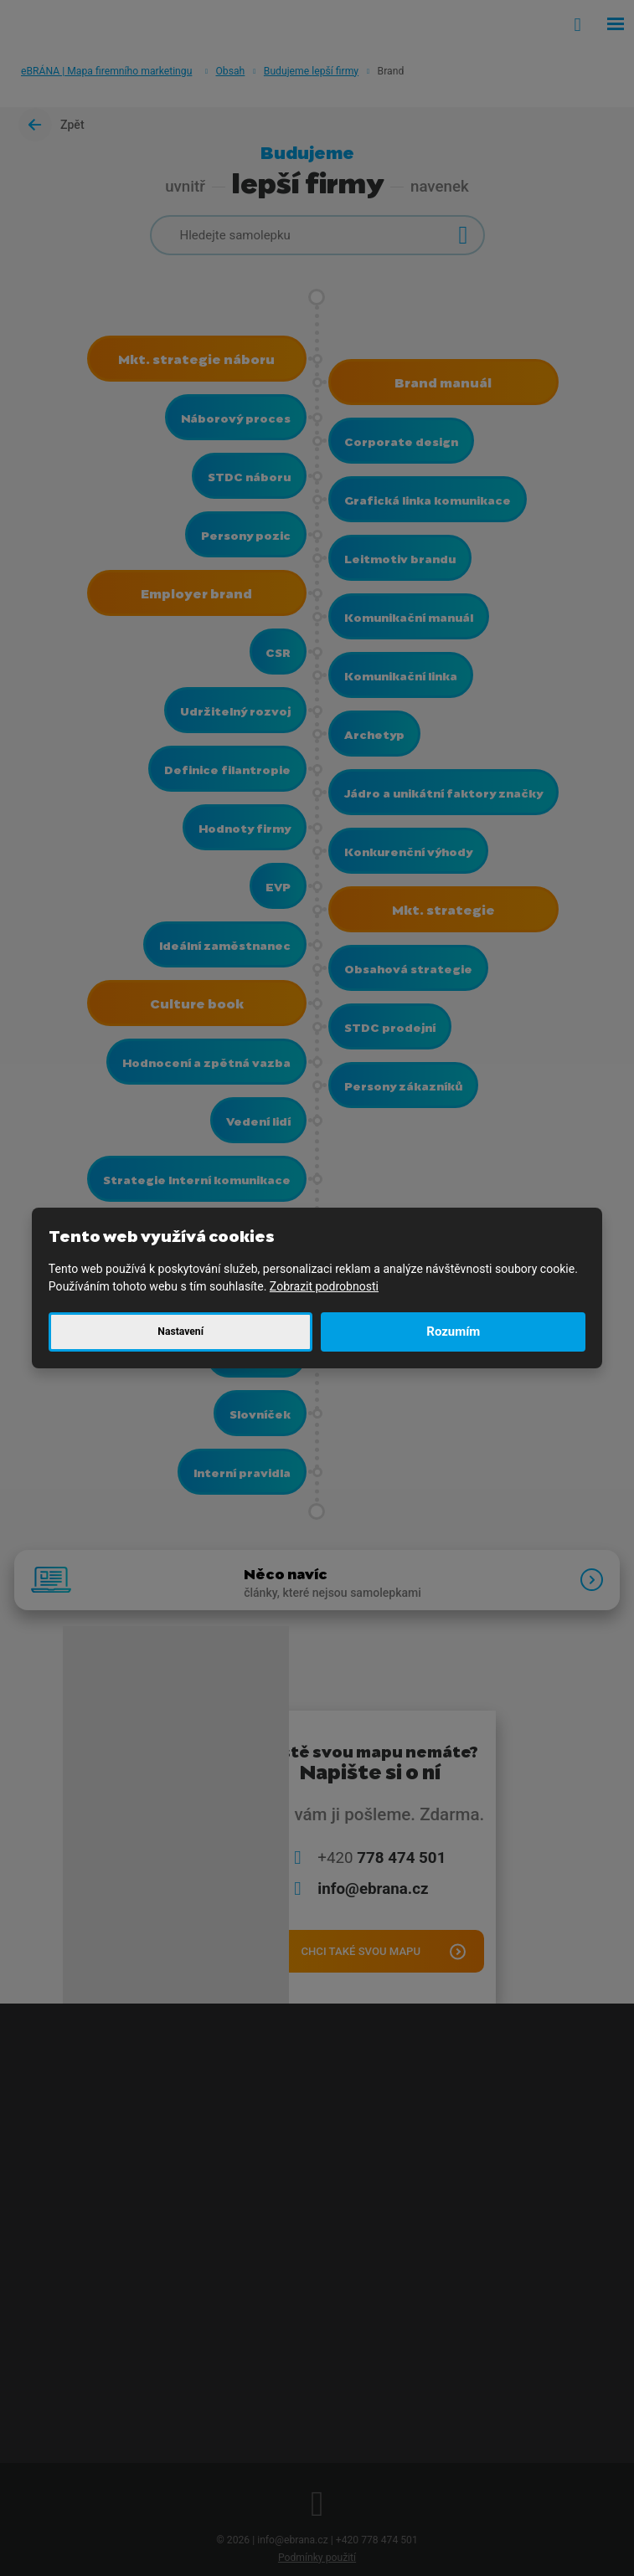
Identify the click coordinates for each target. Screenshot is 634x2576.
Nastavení (180, 1331)
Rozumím (453, 1331)
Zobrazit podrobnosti (324, 1286)
